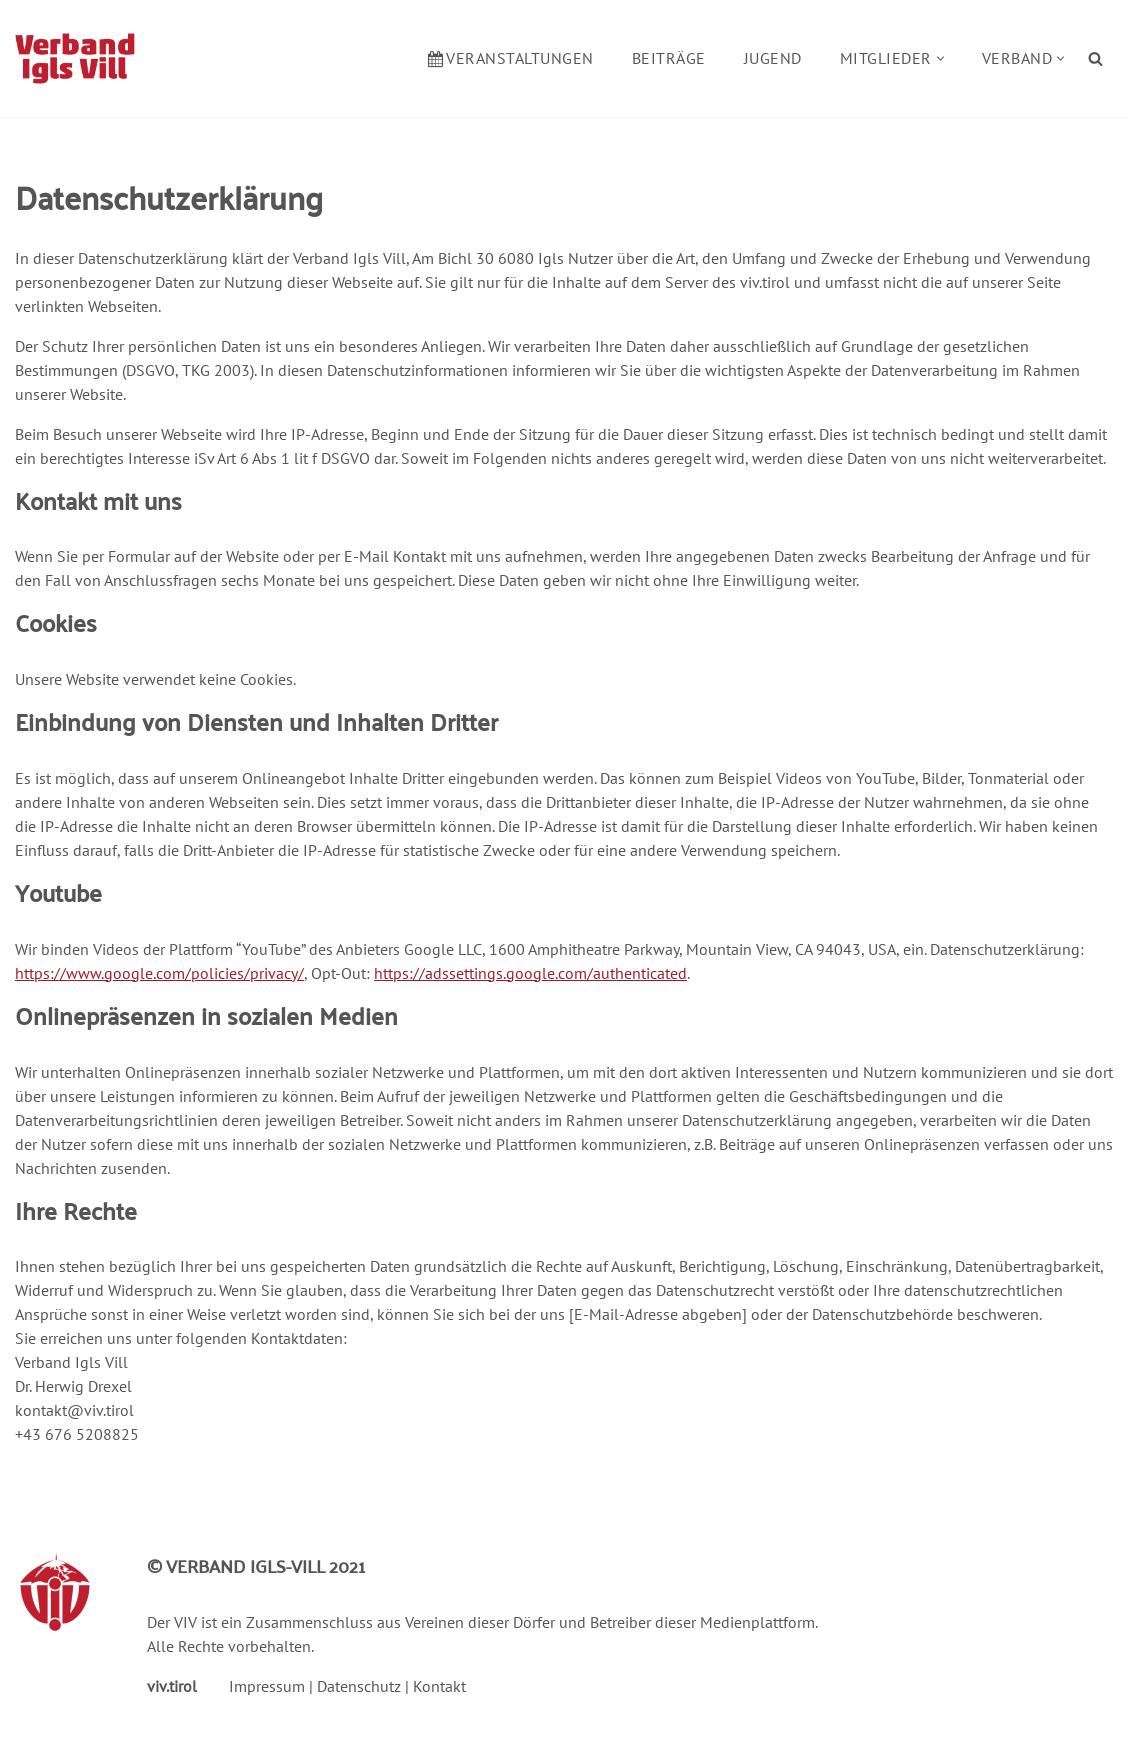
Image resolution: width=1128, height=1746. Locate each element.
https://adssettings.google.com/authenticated (530, 973)
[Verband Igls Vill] (75, 58)
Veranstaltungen (511, 58)
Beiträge (669, 58)
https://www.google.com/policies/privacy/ (159, 973)
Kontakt (439, 1686)
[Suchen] (1095, 58)
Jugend (773, 58)
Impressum (267, 1686)
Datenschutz (359, 1686)
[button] (940, 58)
